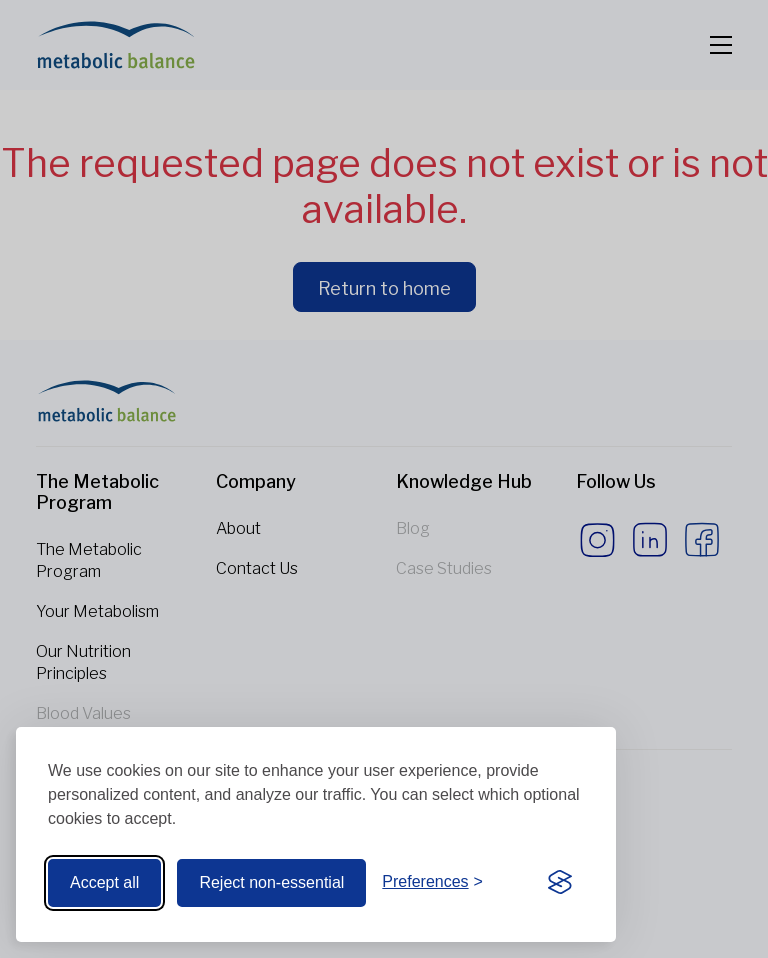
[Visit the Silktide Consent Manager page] (560, 883)
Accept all (104, 882)
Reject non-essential (271, 882)
